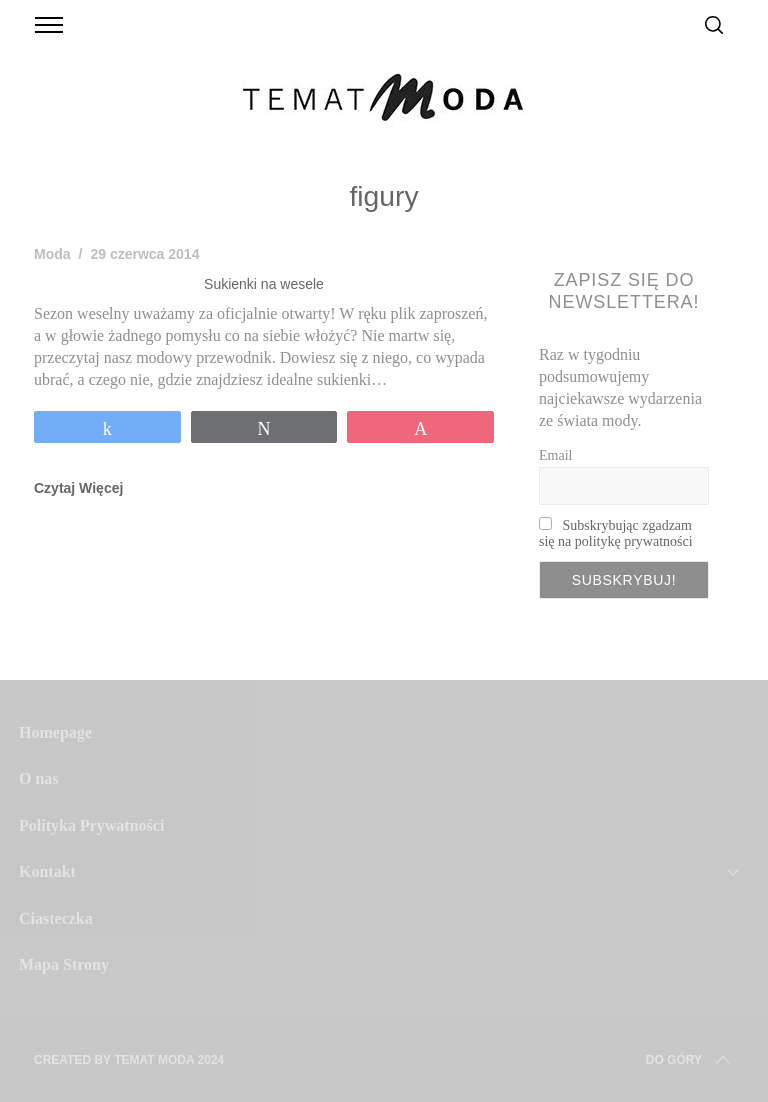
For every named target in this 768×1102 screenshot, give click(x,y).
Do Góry (690, 1060)
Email (555, 455)
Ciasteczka (56, 918)
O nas (39, 778)
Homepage (55, 732)
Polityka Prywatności (91, 825)
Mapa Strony (64, 964)
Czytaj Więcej (78, 488)
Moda (52, 254)
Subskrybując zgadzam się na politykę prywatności (616, 533)
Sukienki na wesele (264, 284)
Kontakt (47, 871)
